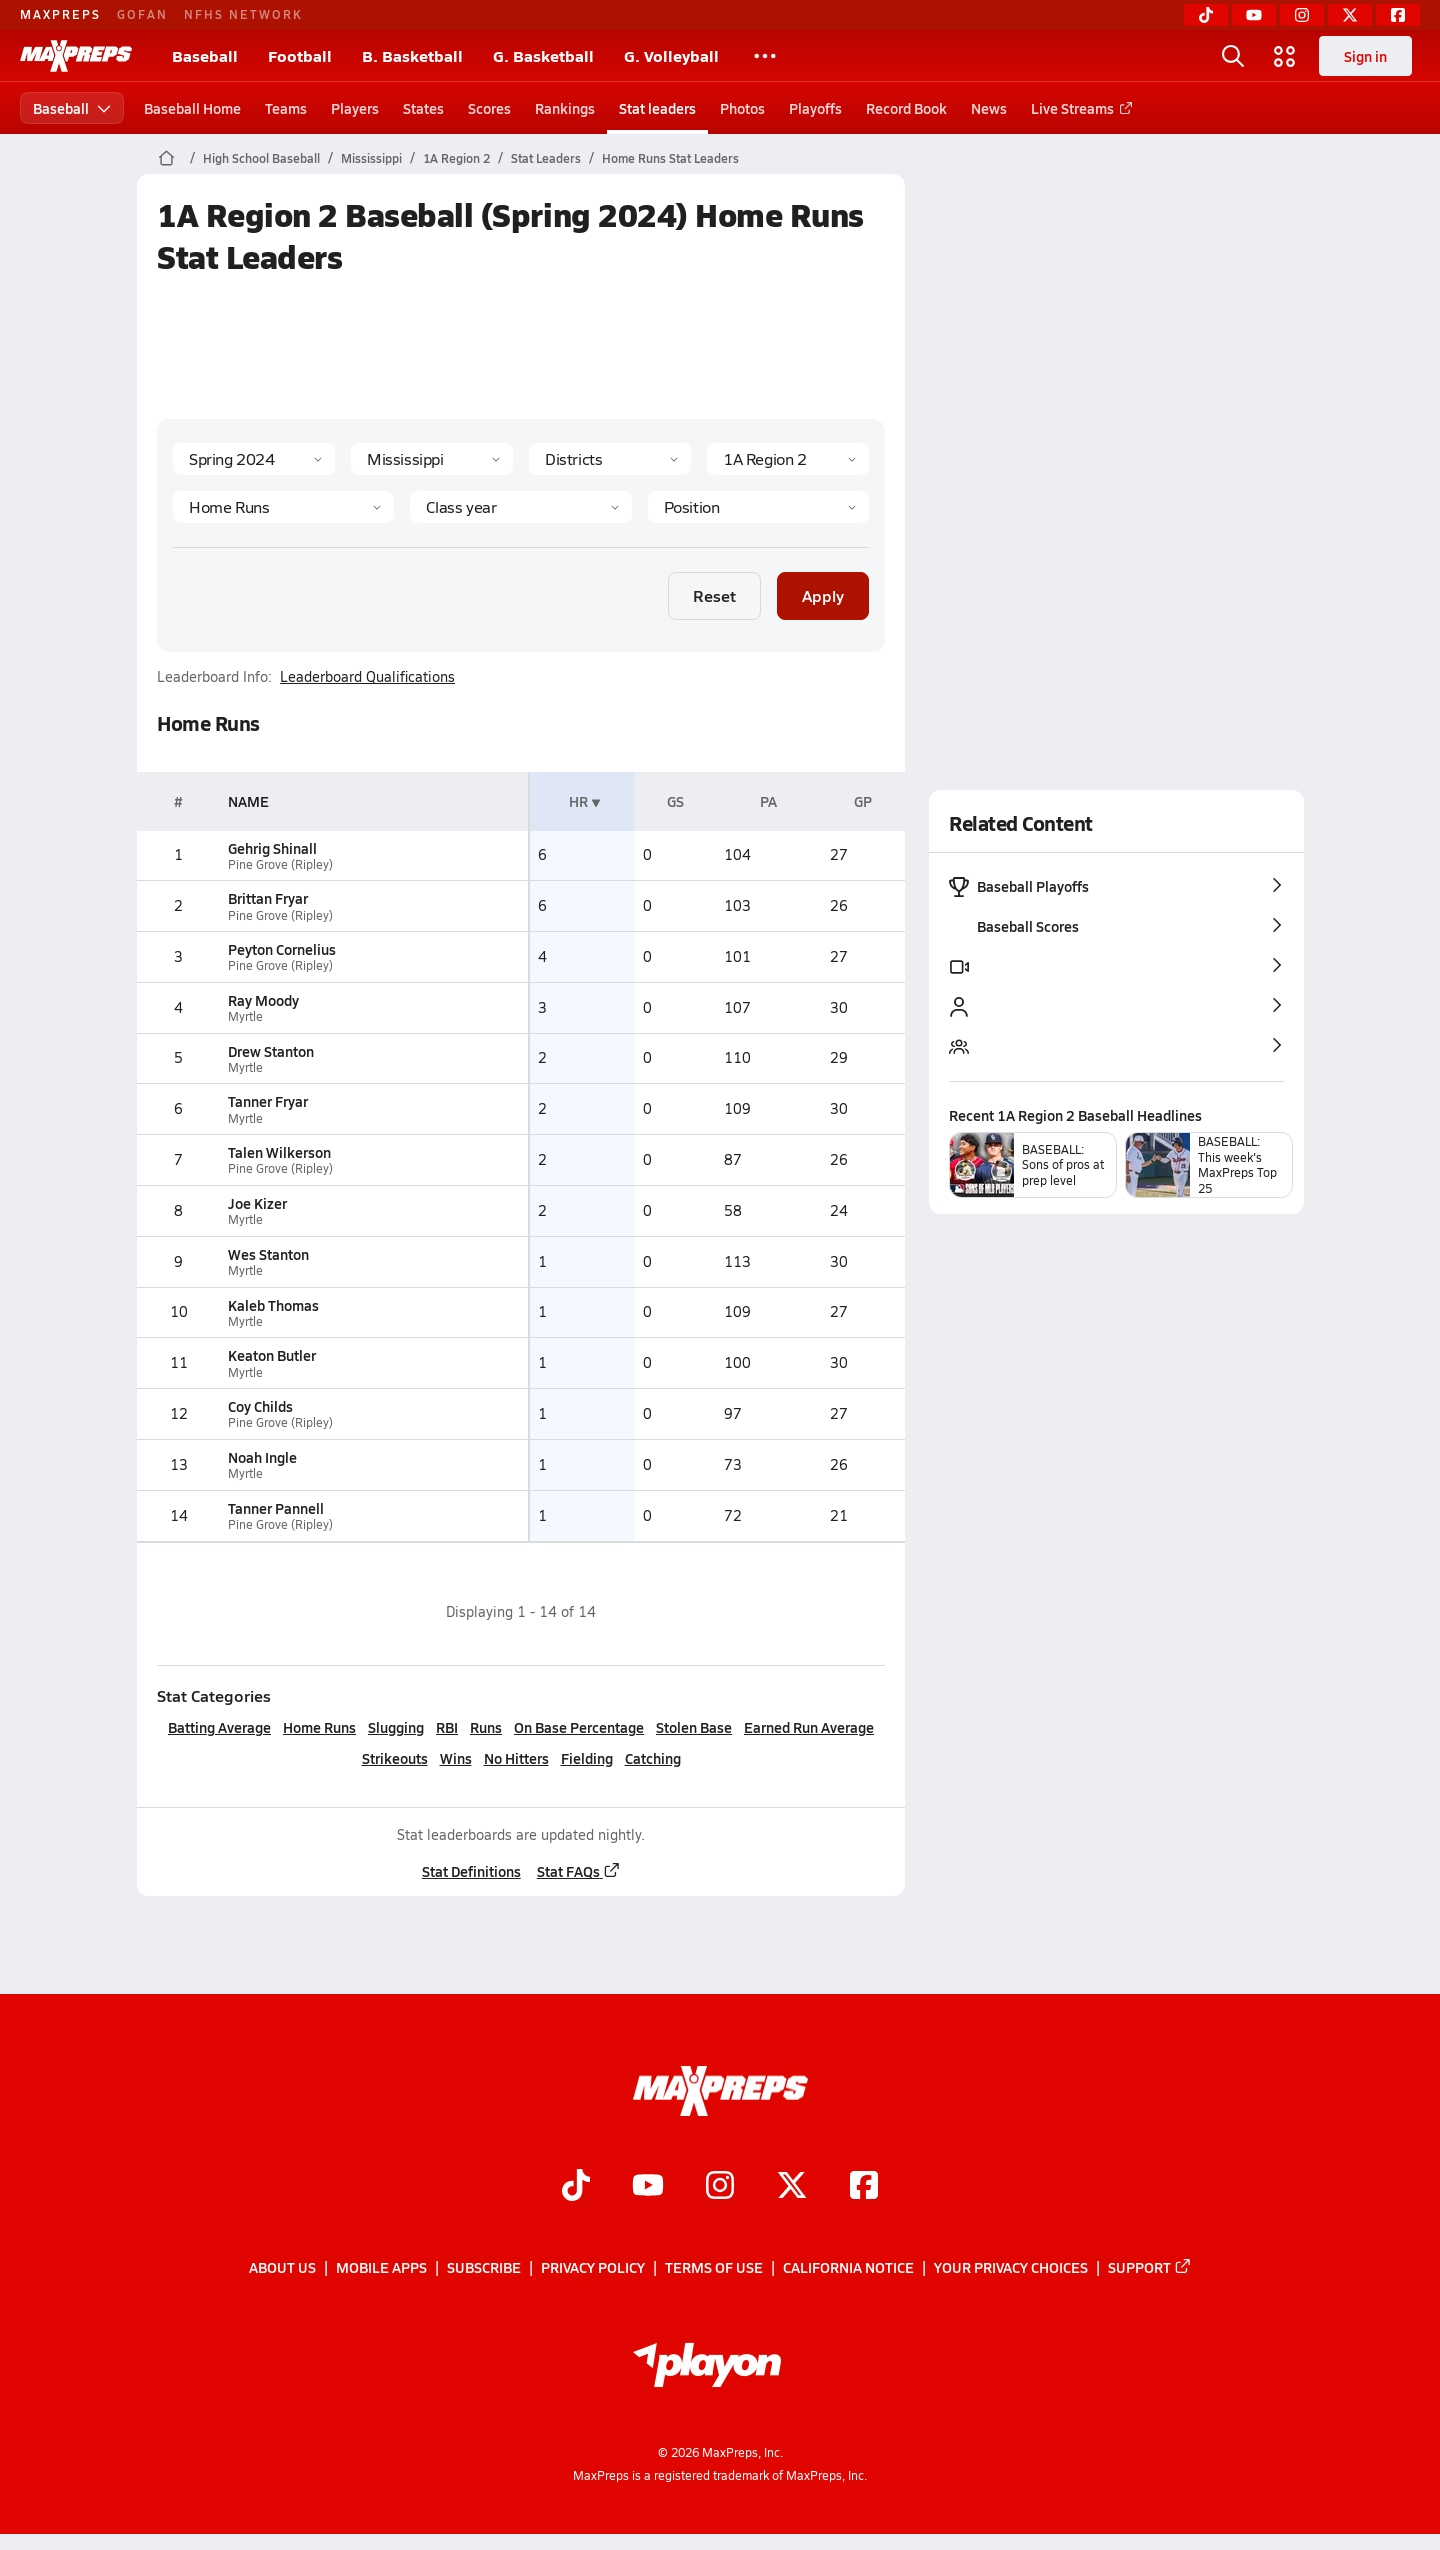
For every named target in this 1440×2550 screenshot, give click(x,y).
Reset (714, 595)
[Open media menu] (1285, 56)
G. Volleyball (671, 55)
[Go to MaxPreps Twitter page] (792, 2188)
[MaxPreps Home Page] (166, 158)
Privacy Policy (593, 2268)
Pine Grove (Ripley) (280, 864)
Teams (286, 108)
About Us (282, 2268)
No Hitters (515, 1758)
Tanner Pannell (276, 1508)
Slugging (396, 1727)
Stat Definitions (470, 1871)
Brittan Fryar (268, 898)
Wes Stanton (268, 1254)
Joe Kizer (257, 1203)
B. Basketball (412, 55)
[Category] (283, 507)
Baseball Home (192, 108)
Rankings (565, 108)
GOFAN (142, 14)
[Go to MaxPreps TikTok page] (576, 2188)
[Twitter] (1350, 15)
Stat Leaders (546, 158)
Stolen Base (694, 1727)
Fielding (586, 1758)
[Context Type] (610, 459)
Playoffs (815, 108)
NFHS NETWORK (243, 14)
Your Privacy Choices (1011, 2268)
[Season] (254, 459)
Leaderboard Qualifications (367, 677)
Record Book (906, 108)
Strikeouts (394, 1758)
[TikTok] (1206, 15)
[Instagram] (1302, 15)
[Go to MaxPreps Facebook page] (864, 2188)
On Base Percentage (579, 1727)
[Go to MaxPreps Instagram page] (720, 2188)
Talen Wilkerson (279, 1152)
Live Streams (1078, 108)
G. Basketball (543, 55)
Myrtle (245, 1016)
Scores (489, 108)
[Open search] (1233, 56)
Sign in (1365, 56)
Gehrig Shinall (272, 848)
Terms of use (714, 2268)
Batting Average (219, 1727)
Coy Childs (260, 1406)
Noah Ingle (262, 1457)
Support (1150, 2268)
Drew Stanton (271, 1051)
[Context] (788, 459)
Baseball (205, 55)
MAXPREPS (60, 14)
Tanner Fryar (268, 1101)
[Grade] (520, 507)
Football (300, 55)
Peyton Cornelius (282, 949)
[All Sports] (765, 56)
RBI (447, 1727)
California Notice (848, 2268)
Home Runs (319, 1727)
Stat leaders (657, 108)
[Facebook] (1398, 15)
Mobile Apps (381, 2268)
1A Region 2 (456, 158)
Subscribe (484, 2268)
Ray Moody (263, 1000)
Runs (486, 1727)
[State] (432, 459)
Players (355, 108)
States (423, 108)
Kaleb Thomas (273, 1305)
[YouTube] (1254, 15)
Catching (652, 1758)
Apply (823, 595)
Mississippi (371, 158)
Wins (455, 1758)
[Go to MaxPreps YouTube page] (648, 2188)
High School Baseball (261, 158)
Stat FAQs (578, 1871)
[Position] (757, 507)
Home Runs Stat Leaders (670, 158)
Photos (742, 108)
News (989, 108)
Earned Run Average (809, 1727)
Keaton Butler (272, 1355)
